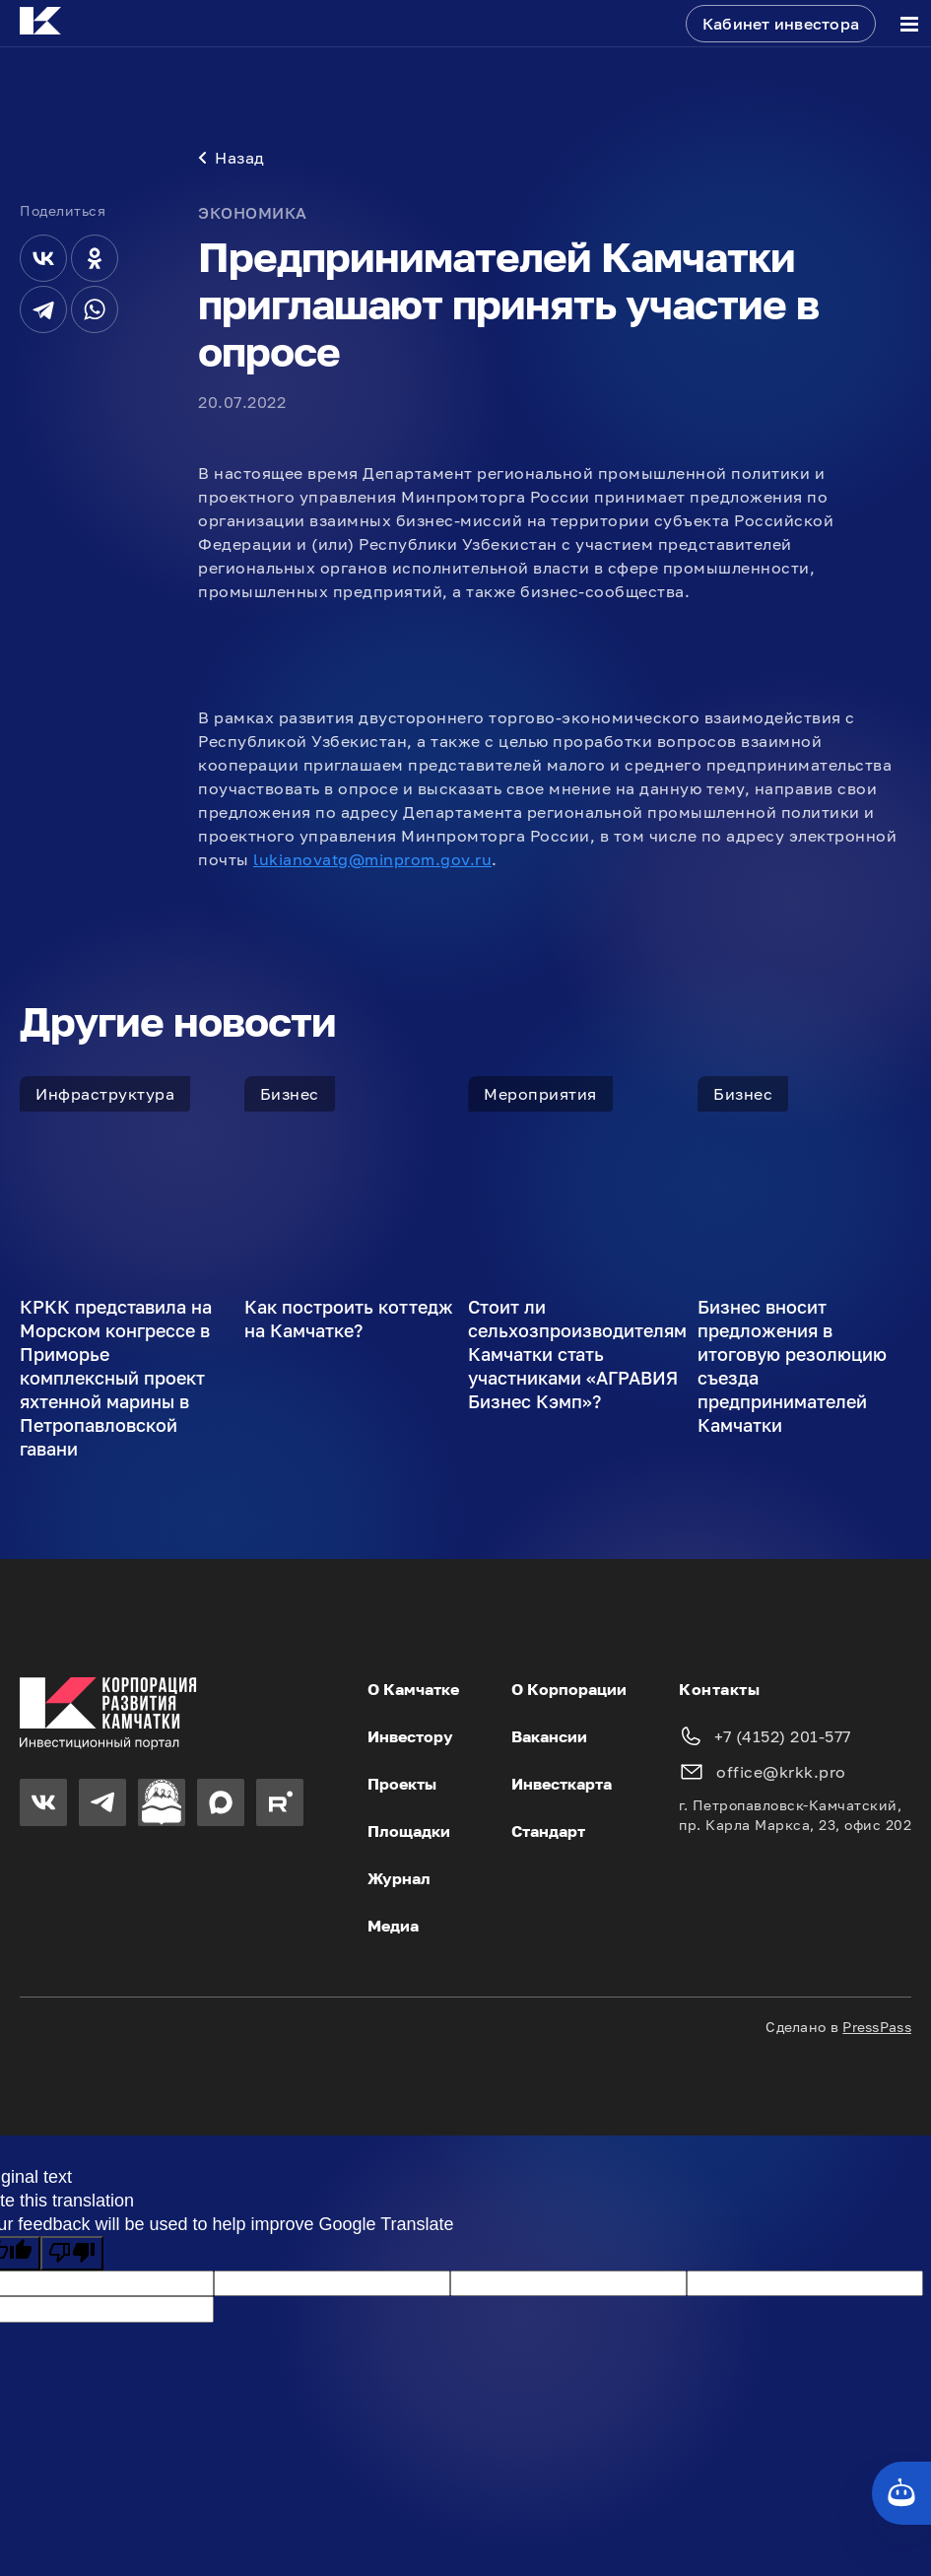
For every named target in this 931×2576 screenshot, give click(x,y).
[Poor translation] (71, 2253)
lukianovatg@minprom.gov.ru (372, 859)
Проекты (401, 1784)
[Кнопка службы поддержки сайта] (901, 2493)
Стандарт (548, 1831)
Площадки (408, 1831)
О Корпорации (569, 1689)
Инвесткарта (561, 1784)
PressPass (876, 2026)
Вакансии (549, 1736)
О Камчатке (413, 1689)
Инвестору (410, 1736)
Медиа (393, 1925)
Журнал (399, 1878)
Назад (231, 157)
